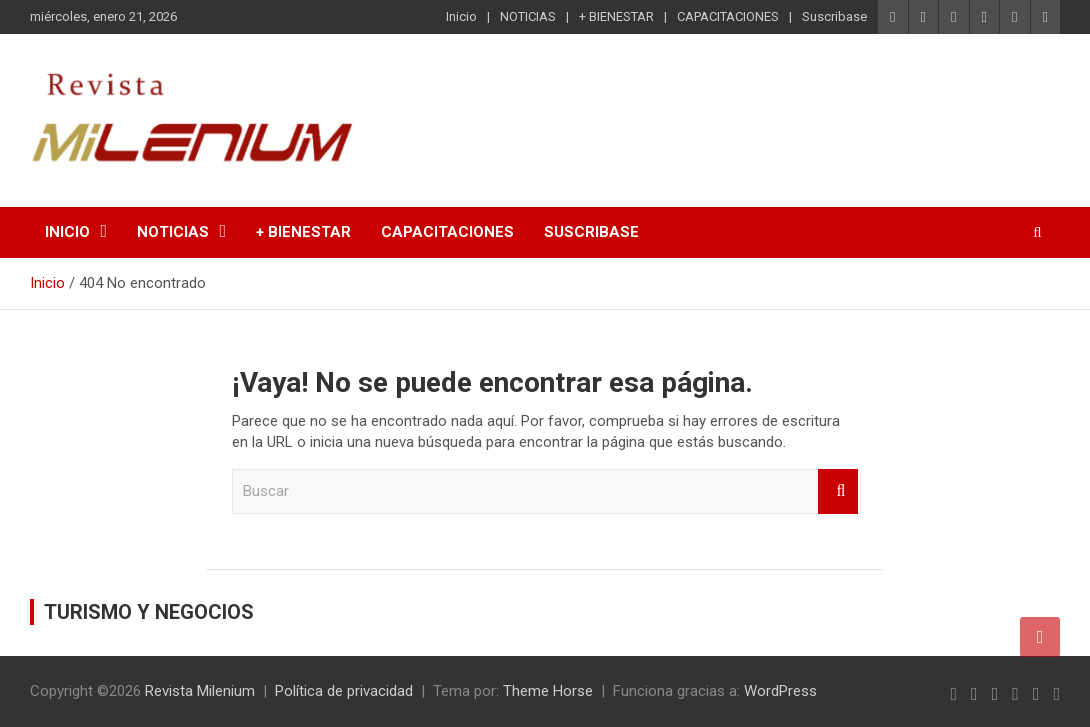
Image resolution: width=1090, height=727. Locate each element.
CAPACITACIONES (728, 16)
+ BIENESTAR (616, 16)
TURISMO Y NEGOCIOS (149, 612)
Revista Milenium (200, 691)
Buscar (838, 491)
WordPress (780, 691)
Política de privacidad (344, 691)
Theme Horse (548, 691)
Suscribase (834, 16)
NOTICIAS (528, 16)
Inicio (461, 16)
